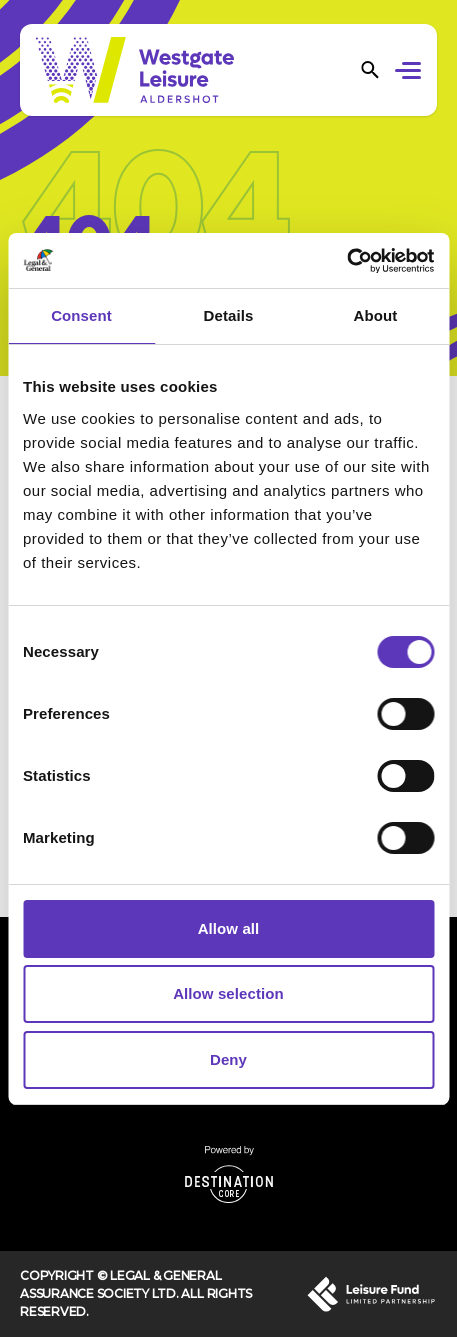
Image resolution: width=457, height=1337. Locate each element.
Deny (228, 1059)
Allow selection (228, 993)
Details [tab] (229, 315)
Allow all (229, 928)
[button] (411, 73)
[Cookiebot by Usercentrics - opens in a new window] (346, 261)
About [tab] (376, 315)
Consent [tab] (81, 315)
